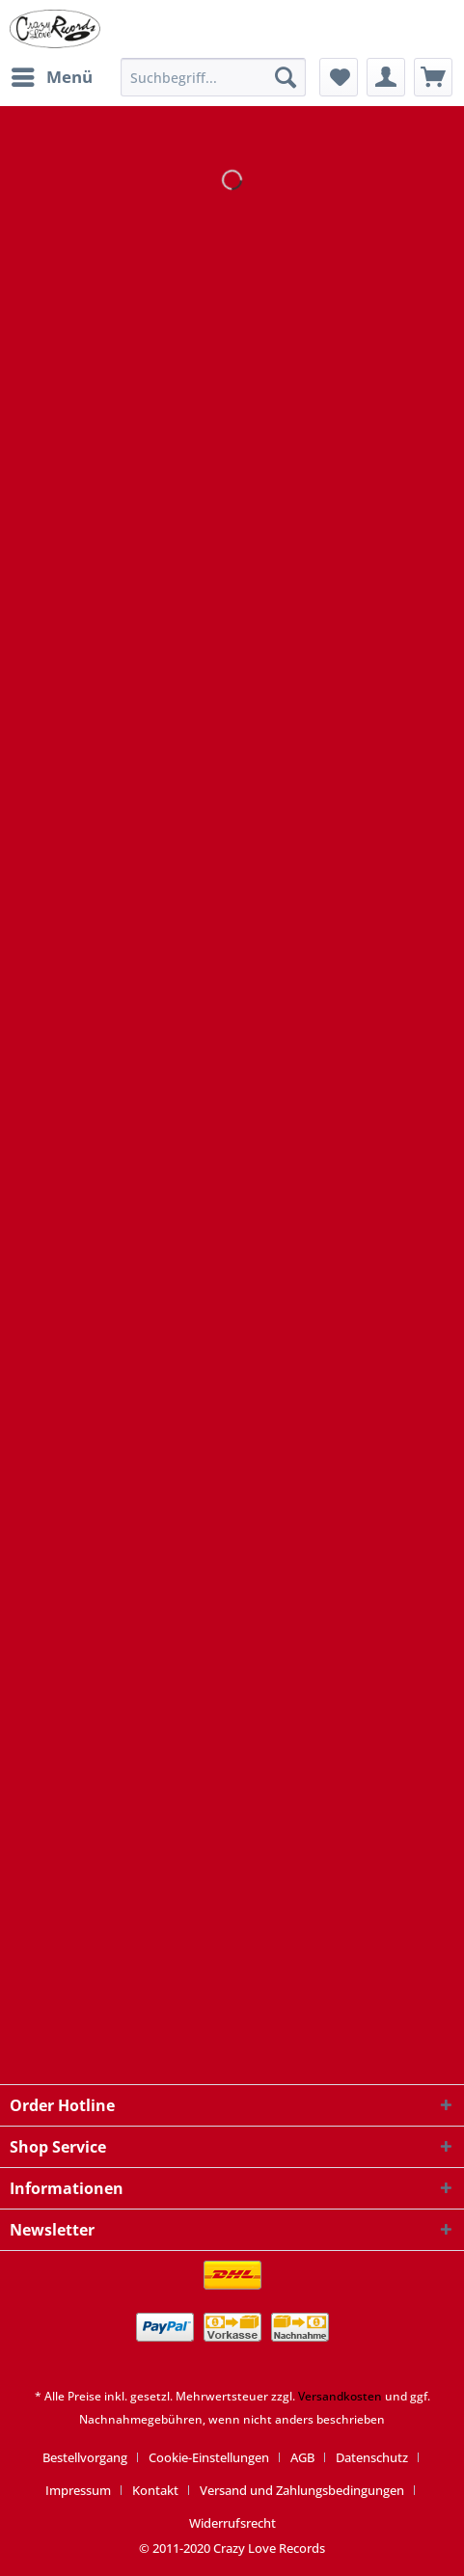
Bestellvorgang (84, 2457)
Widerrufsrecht (232, 2523)
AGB (302, 2457)
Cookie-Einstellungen (209, 2457)
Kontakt (155, 2490)
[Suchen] (285, 77)
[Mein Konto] (386, 77)
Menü (52, 75)
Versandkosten (340, 2396)
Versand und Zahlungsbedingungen (302, 2490)
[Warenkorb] (433, 77)
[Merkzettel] (338, 77)
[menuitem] (51, 77)
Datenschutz (372, 2457)
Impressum (78, 2490)
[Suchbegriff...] (213, 77)
